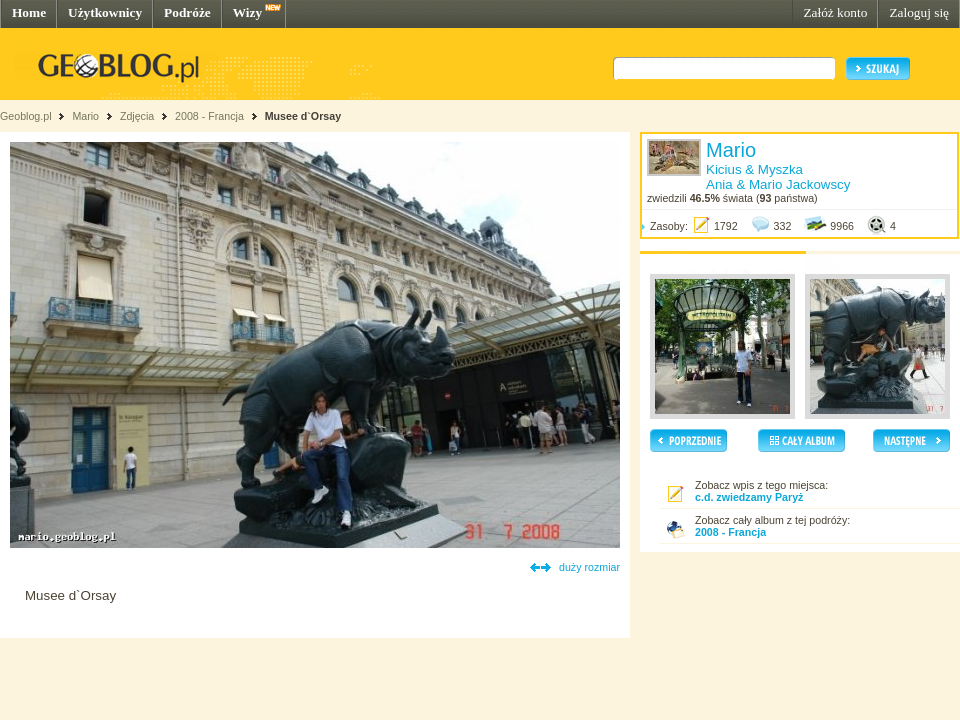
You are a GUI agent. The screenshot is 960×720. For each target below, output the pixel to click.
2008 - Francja (209, 116)
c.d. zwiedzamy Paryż (749, 497)
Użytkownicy (105, 12)
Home (29, 12)
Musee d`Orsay (303, 116)
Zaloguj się (919, 12)
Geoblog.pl (26, 116)
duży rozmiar (589, 567)
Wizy (247, 12)
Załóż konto (835, 12)
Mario (85, 116)
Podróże (187, 12)
